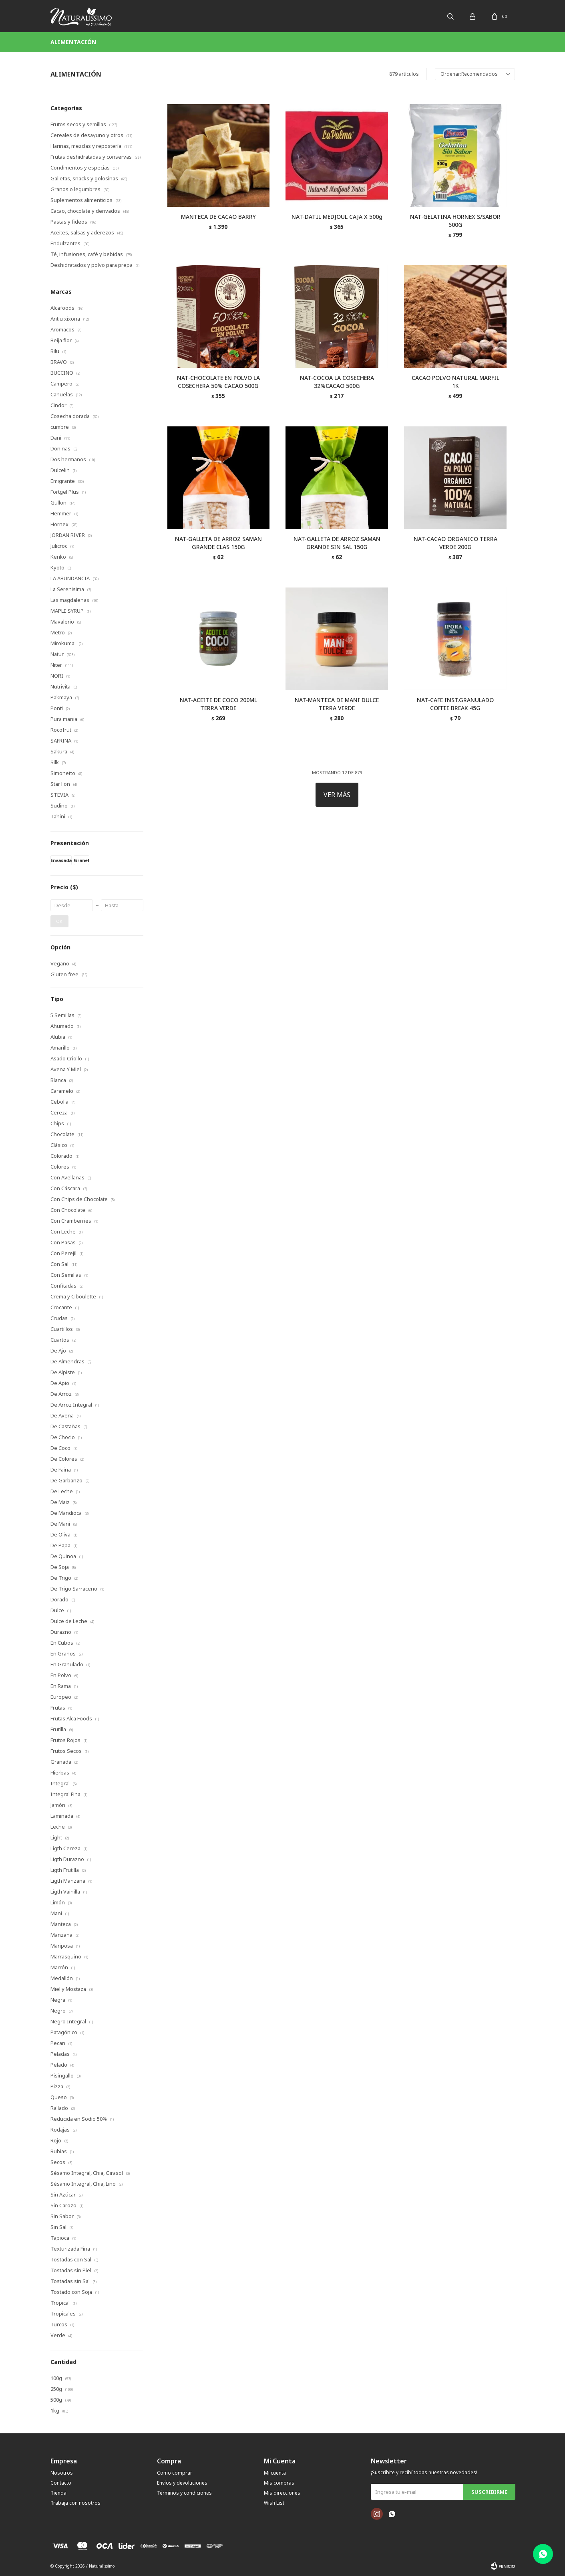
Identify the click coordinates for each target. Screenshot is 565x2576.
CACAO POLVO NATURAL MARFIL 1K (455, 382)
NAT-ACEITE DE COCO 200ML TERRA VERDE (218, 704)
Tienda (58, 2492)
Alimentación (73, 42)
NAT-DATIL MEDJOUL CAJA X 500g (337, 216)
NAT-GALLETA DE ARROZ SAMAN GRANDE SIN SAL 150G (337, 543)
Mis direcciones (282, 2492)
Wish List (274, 2502)
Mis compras (279, 2482)
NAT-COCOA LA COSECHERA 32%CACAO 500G (337, 382)
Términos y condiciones (184, 2492)
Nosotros (61, 2472)
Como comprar (174, 2472)
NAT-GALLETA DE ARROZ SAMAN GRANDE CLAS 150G (218, 543)
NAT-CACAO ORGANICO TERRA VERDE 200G (455, 543)
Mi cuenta (275, 2472)
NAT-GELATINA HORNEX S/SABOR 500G (455, 220)
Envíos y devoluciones (182, 2482)
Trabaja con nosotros (75, 2502)
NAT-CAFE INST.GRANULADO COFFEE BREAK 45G (455, 704)
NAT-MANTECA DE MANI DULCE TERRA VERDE (337, 704)
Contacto (60, 2482)
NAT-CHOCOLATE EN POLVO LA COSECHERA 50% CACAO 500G (218, 382)
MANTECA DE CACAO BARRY (218, 216)
